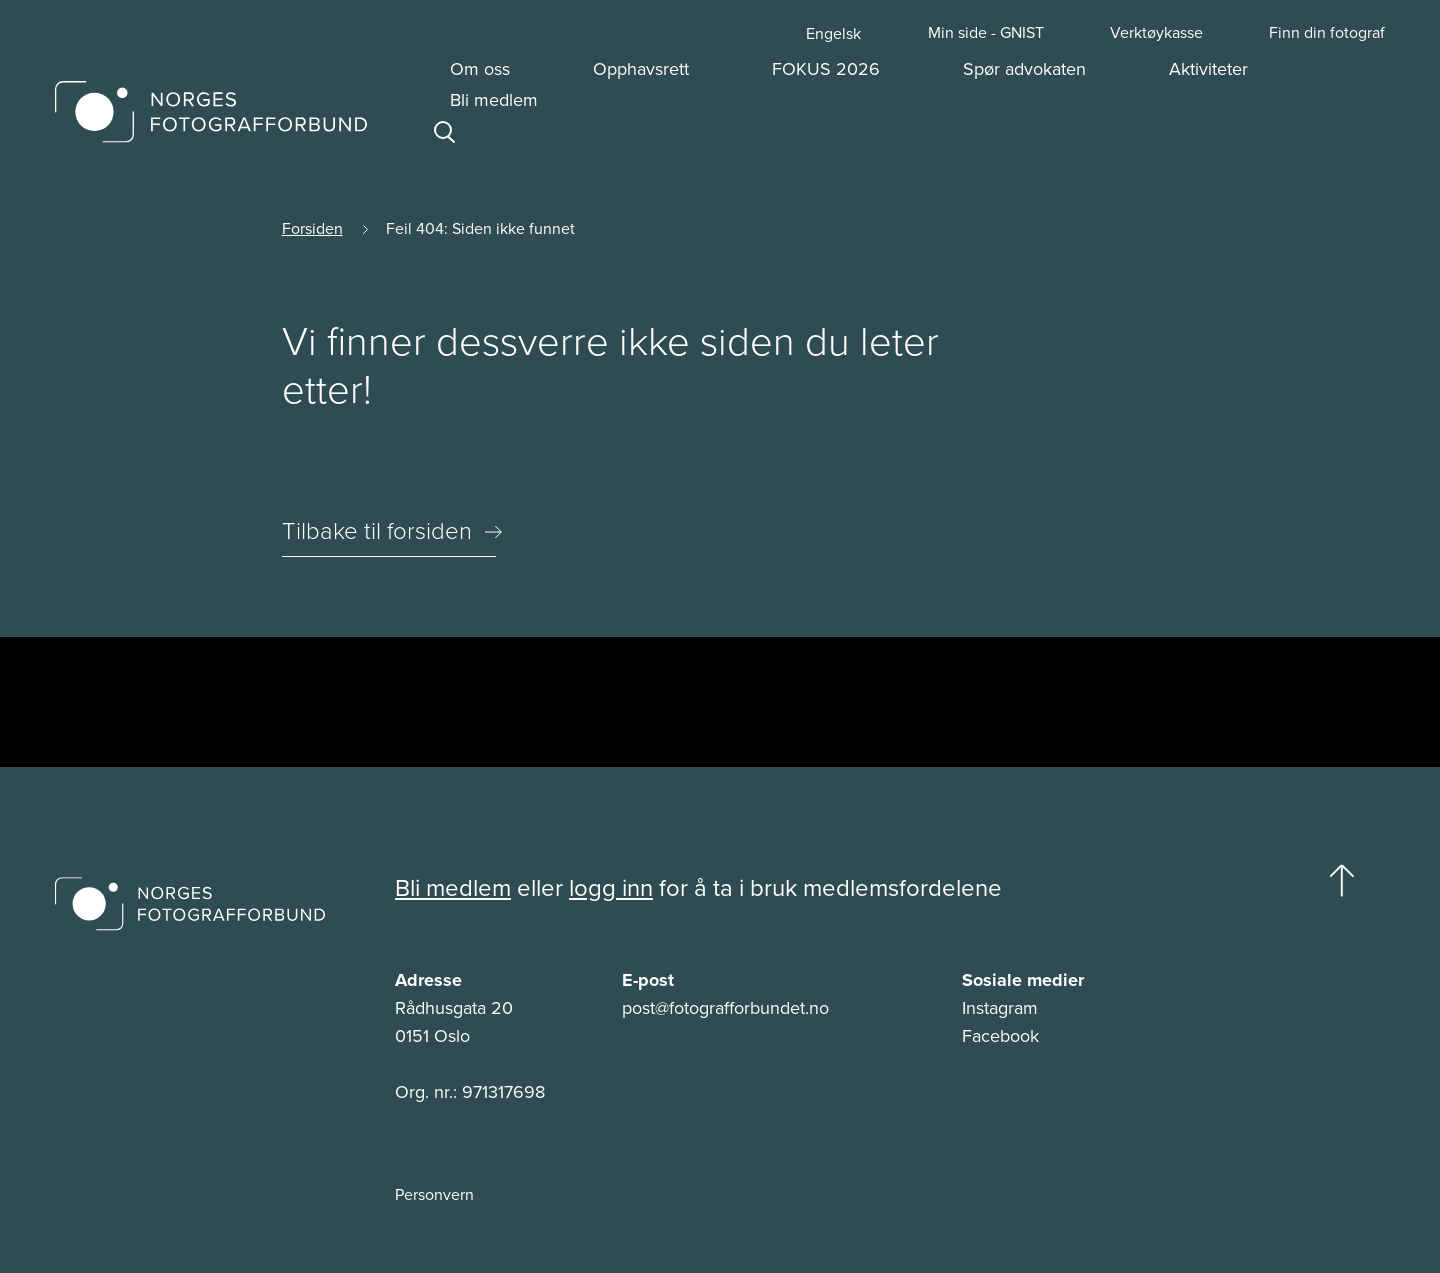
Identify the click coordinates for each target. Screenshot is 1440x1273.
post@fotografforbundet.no (725, 1008)
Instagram (1000, 1008)
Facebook (1000, 1036)
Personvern (434, 1195)
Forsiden (312, 228)
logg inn (611, 888)
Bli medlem (453, 888)
